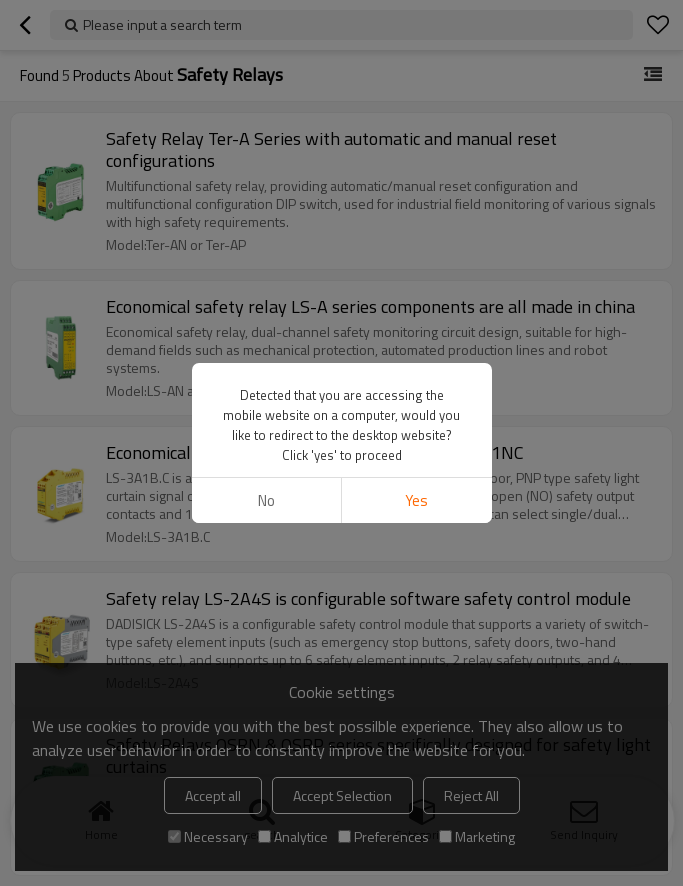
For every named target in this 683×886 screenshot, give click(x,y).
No (266, 500)
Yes (416, 500)
